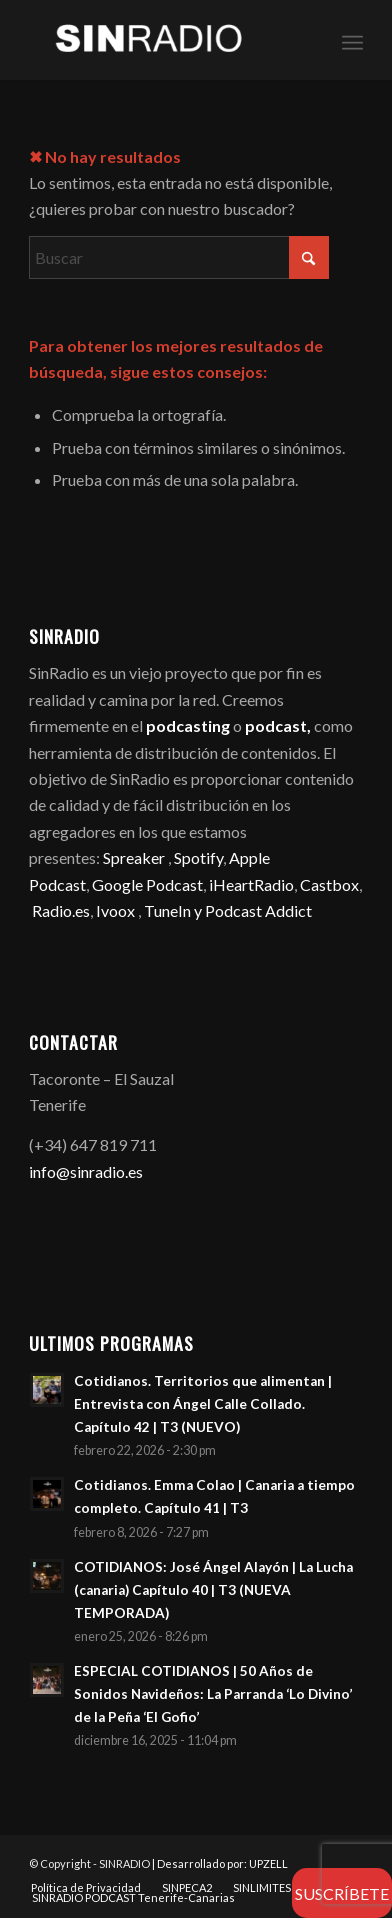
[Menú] (352, 40)
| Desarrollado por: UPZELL (220, 1863)
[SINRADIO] (162, 40)
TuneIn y (174, 910)
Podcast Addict (258, 910)
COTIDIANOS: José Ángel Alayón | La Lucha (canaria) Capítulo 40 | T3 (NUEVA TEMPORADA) (213, 1590)
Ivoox (115, 910)
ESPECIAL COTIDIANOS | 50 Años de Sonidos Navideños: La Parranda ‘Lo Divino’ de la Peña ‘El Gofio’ (213, 1694)
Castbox (329, 884)
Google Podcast (147, 884)
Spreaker (134, 857)
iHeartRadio (250, 884)
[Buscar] (179, 257)
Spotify (198, 857)
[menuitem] (352, 40)
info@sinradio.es (86, 1171)
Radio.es (61, 910)
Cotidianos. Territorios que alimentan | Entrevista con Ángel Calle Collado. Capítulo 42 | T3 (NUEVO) (203, 1404)
